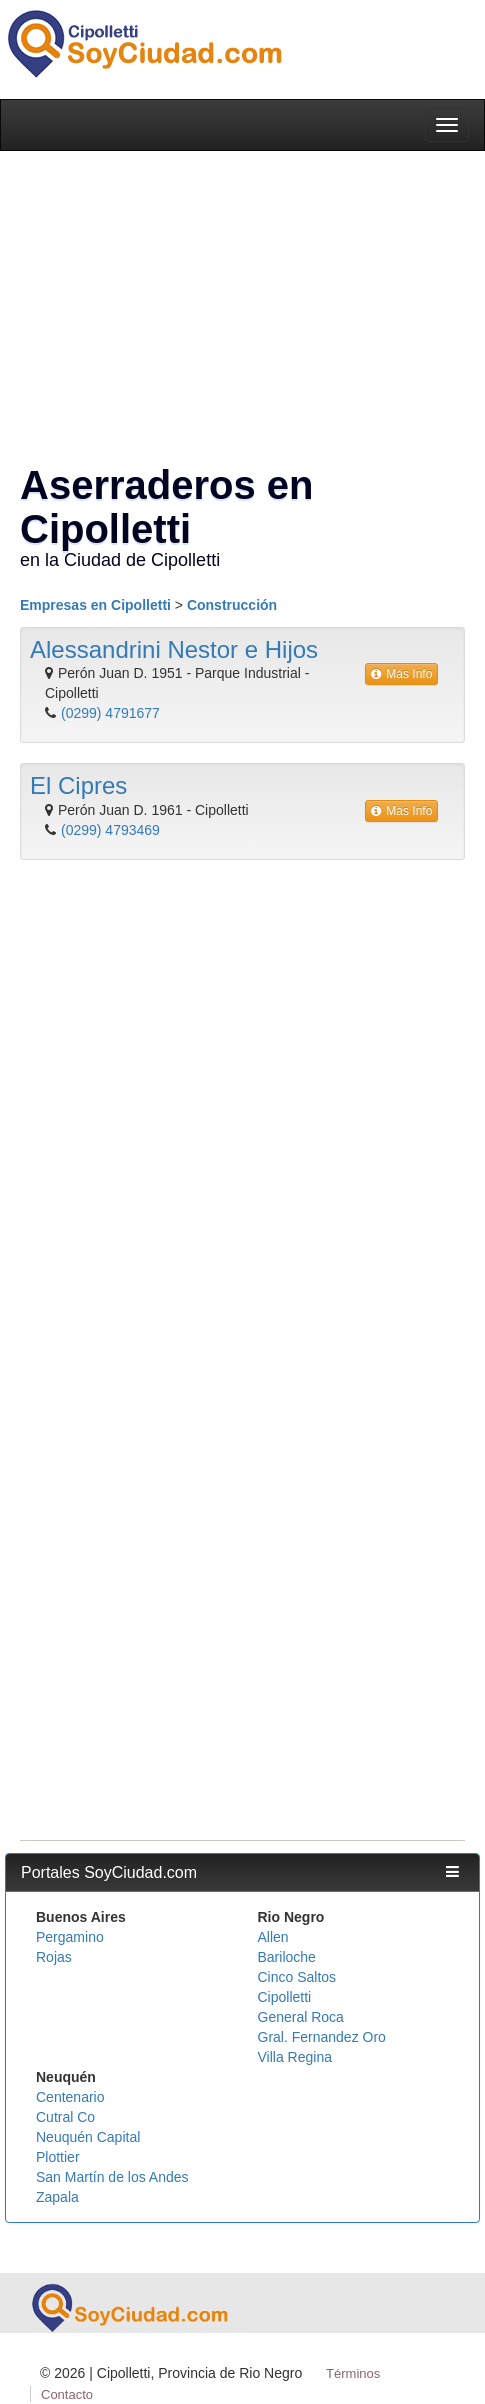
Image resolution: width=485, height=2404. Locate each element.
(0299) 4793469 (110, 830)
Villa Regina (295, 2057)
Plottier (58, 2157)
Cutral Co (65, 2117)
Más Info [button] (401, 674)
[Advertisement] (237, 1117)
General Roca (301, 2017)
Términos (353, 2373)
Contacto (67, 2394)
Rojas (54, 1957)
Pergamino (70, 1937)
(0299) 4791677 (110, 713)
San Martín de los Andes (112, 2177)
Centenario (70, 2097)
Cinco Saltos (297, 1977)
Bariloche (287, 1957)
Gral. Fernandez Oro (322, 2037)
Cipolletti (285, 1997)
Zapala (57, 2197)
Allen (273, 1937)
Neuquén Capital (88, 2137)
